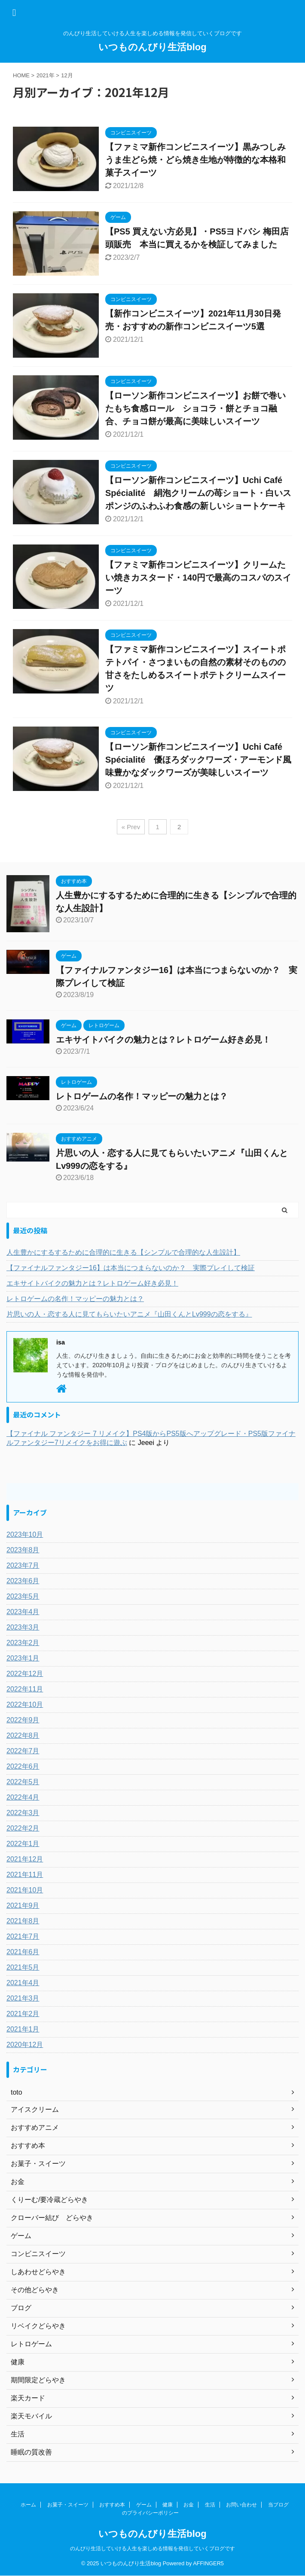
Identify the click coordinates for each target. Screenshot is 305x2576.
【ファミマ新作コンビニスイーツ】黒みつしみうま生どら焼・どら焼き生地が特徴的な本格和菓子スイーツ (195, 159)
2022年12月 (24, 1673)
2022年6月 (23, 1766)
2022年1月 (23, 1843)
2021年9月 (23, 1905)
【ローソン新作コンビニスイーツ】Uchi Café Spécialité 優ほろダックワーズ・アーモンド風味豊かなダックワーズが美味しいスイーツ (198, 759)
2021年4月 (23, 1982)
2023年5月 (23, 1596)
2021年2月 (23, 2013)
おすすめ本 (112, 2505)
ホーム (28, 2505)
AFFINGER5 (208, 2563)
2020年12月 (24, 2044)
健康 (167, 2505)
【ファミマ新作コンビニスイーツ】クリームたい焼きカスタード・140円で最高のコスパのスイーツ (198, 577)
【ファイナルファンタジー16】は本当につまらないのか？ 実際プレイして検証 (130, 1267)
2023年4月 (23, 1611)
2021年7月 (23, 1936)
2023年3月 (23, 1627)
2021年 (46, 75)
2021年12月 (24, 1859)
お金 (188, 2505)
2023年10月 (24, 1534)
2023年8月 (23, 1550)
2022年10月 (24, 1704)
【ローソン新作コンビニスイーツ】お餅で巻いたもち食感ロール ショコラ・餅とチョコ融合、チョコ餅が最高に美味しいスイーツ (195, 408)
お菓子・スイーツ (67, 2505)
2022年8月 (23, 1735)
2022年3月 (23, 1812)
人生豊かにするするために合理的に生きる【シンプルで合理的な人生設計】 (123, 1252)
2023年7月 (23, 1565)
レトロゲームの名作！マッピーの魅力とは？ (142, 1096)
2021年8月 (23, 1921)
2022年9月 (23, 1720)
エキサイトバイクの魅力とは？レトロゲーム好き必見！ (163, 1039)
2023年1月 (23, 1658)
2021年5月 (23, 1967)
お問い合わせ (241, 2505)
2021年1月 (23, 2029)
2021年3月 (23, 1998)
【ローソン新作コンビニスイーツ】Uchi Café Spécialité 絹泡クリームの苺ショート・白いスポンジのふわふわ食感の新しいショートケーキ (198, 493)
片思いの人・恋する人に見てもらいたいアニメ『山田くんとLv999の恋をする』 (129, 1314)
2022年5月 (23, 1781)
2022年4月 (23, 1797)
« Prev (131, 826)
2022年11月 (24, 1689)
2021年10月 (24, 1890)
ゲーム (144, 2505)
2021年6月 (23, 1952)
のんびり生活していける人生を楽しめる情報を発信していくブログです (152, 2549)
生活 (210, 2505)
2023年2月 (23, 1642)
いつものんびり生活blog (152, 47)
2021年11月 (24, 1874)
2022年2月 (23, 1828)
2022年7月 (23, 1751)
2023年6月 (23, 1581)
